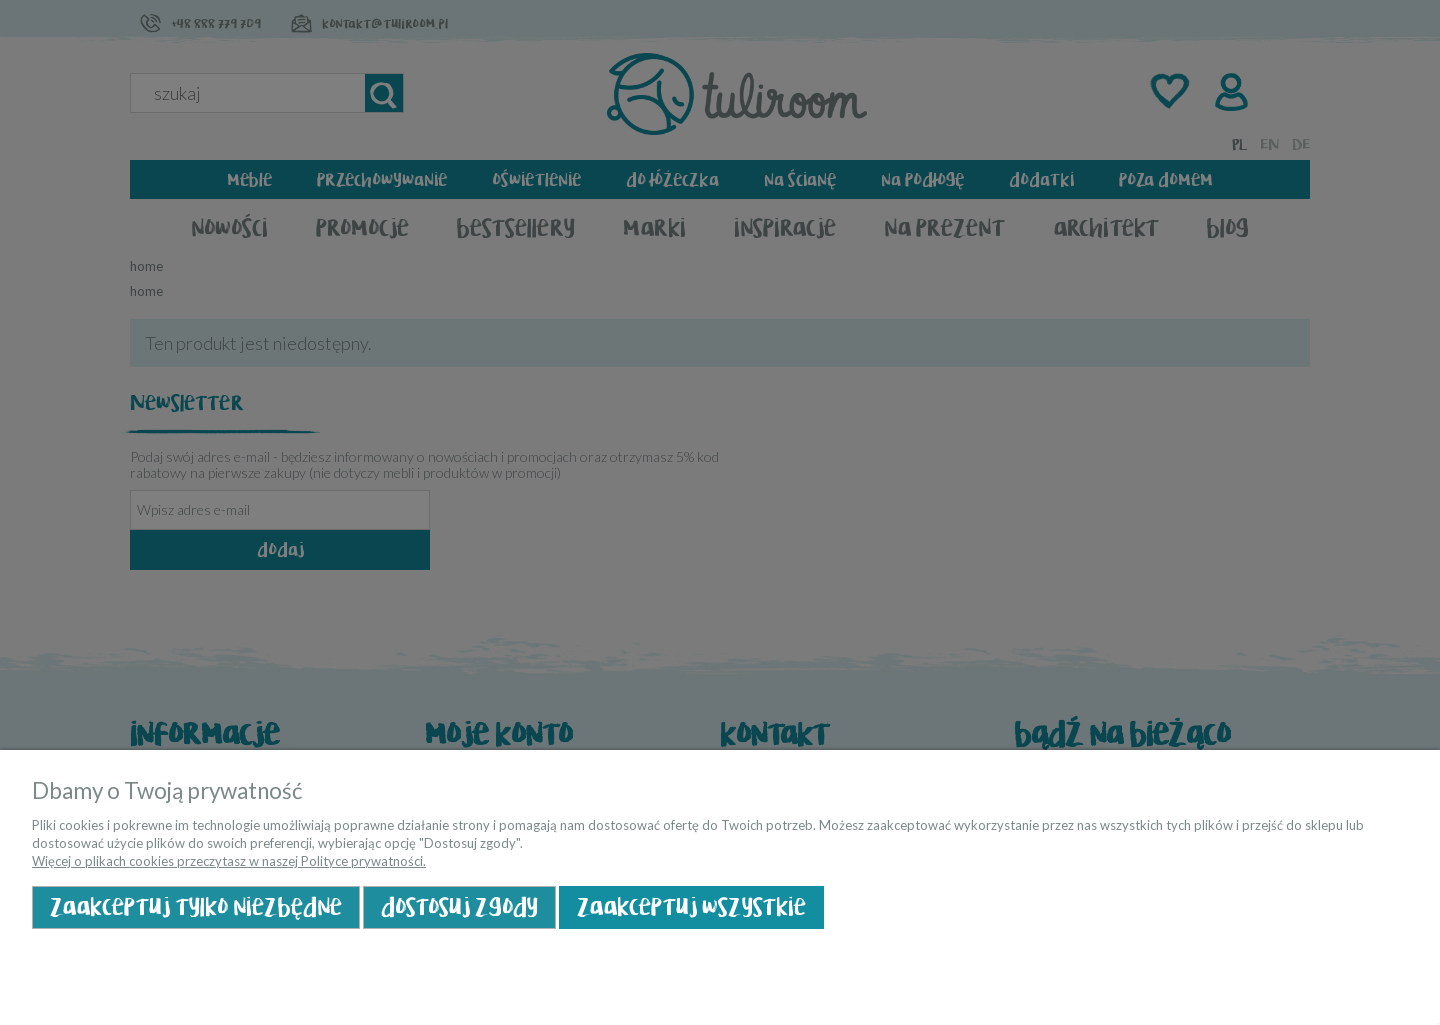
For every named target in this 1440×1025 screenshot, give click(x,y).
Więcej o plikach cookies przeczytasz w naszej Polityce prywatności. (229, 861)
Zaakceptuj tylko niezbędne (196, 907)
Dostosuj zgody (459, 907)
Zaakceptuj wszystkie (691, 907)
